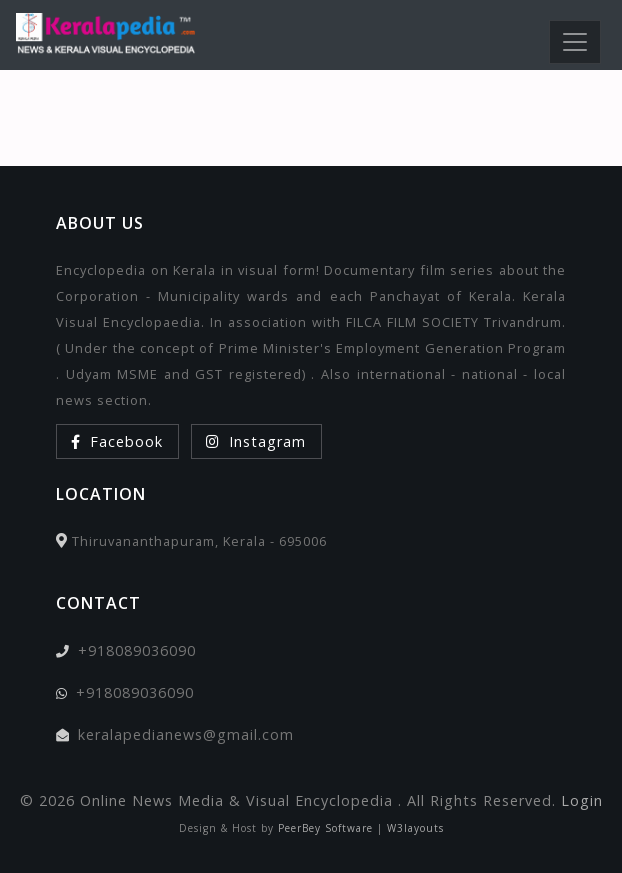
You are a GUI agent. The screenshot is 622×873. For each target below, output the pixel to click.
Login (582, 800)
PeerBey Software (325, 828)
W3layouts (415, 828)
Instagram (256, 441)
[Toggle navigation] (575, 42)
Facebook (117, 441)
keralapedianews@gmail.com (186, 734)
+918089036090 (137, 650)
